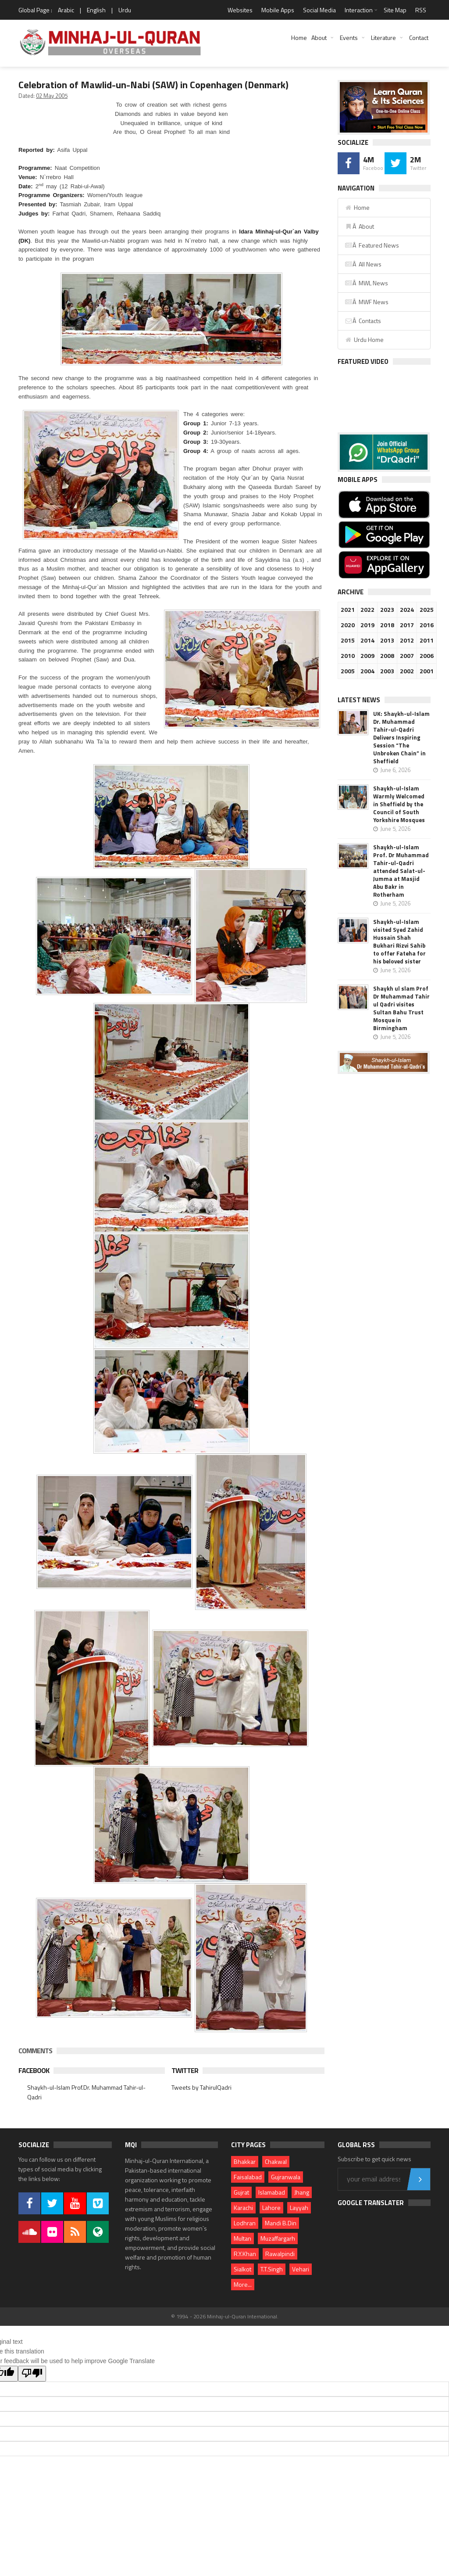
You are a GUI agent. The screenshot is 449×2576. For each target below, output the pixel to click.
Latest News (359, 700)
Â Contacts (363, 320)
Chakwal (276, 2161)
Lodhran (245, 2223)
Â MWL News (366, 282)
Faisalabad (248, 2176)
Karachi (243, 2207)
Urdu (124, 9)
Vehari (300, 2269)
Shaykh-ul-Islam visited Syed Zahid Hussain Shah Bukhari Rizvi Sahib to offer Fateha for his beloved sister (399, 941)
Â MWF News (366, 301)
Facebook (33, 2070)
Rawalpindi (280, 2253)
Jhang (301, 2192)
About (319, 37)
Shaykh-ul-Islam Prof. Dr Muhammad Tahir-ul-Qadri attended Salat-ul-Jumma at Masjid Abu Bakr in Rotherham (401, 870)
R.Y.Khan (245, 2253)
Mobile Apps (277, 9)
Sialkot (242, 2269)
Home (299, 37)
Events (349, 37)
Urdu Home (364, 339)
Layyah (299, 2207)
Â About (359, 226)
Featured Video (363, 361)
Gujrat (241, 2192)
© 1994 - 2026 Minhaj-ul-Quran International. (224, 2316)
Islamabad (271, 2192)
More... (243, 2284)
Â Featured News (372, 245)
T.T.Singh (271, 2269)
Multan (242, 2238)
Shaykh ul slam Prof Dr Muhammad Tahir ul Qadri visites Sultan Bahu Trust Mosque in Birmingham (401, 1008)
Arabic (66, 9)
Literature (383, 37)
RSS (420, 9)
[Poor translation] (32, 2374)
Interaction (359, 9)
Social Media (319, 9)
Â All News (363, 264)
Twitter (184, 2070)
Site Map (395, 9)
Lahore (271, 2207)
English (96, 9)
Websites (240, 9)
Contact (418, 37)
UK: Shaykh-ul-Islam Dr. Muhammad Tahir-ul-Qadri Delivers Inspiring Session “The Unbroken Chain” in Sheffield (401, 737)
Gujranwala (285, 2176)
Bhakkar (245, 2161)
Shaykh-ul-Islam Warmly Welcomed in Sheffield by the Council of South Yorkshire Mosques (399, 804)
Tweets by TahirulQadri (201, 2087)
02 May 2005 (52, 95)
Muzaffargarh (277, 2238)
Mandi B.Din (280, 2223)
